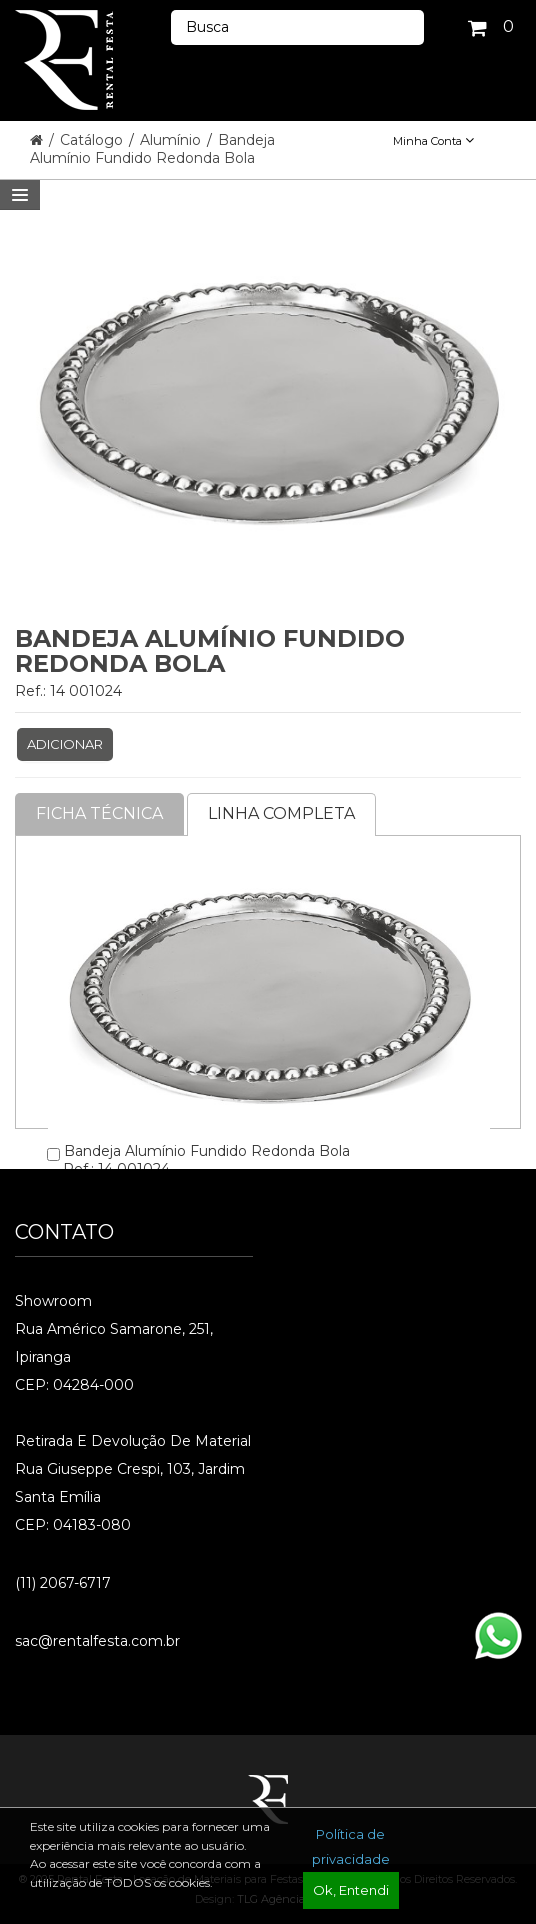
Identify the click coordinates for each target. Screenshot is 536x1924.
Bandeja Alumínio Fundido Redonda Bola (152, 149)
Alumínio (172, 140)
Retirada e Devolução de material (133, 1441)
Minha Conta (433, 141)
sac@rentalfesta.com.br (97, 1641)
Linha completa (281, 813)
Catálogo (93, 140)
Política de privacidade (351, 1846)
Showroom (53, 1301)
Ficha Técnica (99, 813)
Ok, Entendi (351, 1890)
